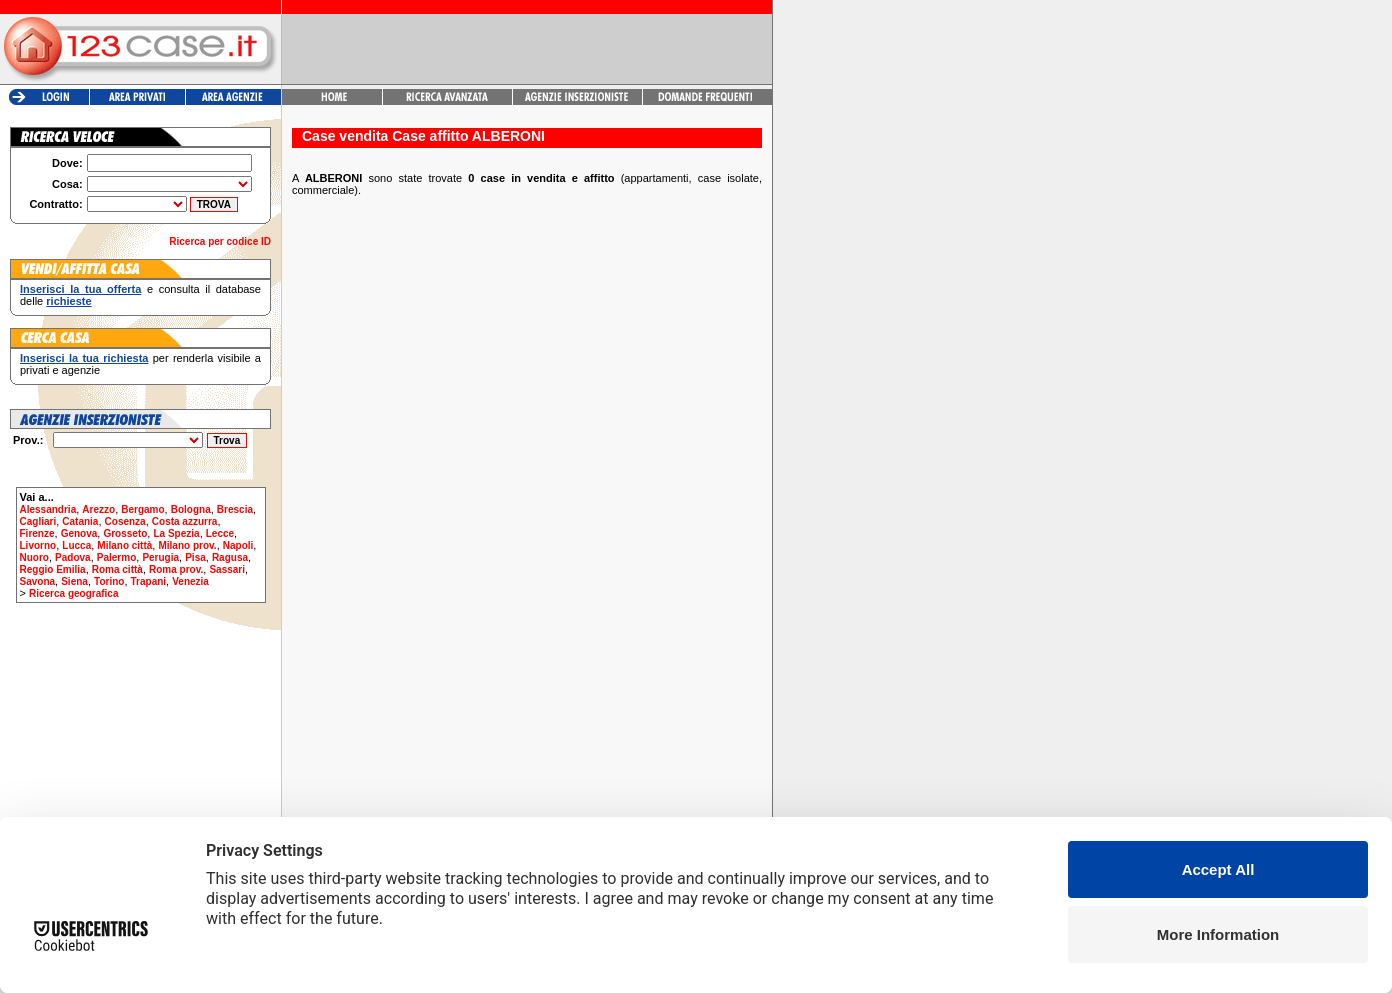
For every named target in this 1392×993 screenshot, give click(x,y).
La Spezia (176, 533)
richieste (68, 301)
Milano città (124, 545)
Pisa (195, 557)
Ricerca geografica (74, 593)
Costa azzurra (185, 521)
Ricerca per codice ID (220, 241)
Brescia (235, 509)
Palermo (116, 557)
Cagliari (38, 521)
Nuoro (34, 557)
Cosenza (125, 521)
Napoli (238, 545)
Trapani (149, 581)
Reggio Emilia (53, 569)
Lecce (220, 533)
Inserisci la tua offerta (80, 289)
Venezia (190, 581)
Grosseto (125, 533)
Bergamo (142, 509)
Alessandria (48, 509)
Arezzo (98, 509)
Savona (38, 581)
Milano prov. (187, 545)
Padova (73, 557)
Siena (74, 581)
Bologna (191, 509)
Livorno (38, 545)
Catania (80, 521)
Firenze (37, 533)
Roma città (117, 569)
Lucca (76, 545)
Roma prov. (176, 569)
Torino (109, 581)
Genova (79, 533)
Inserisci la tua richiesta (84, 358)
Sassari (227, 569)
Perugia (160, 557)
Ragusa (230, 557)
